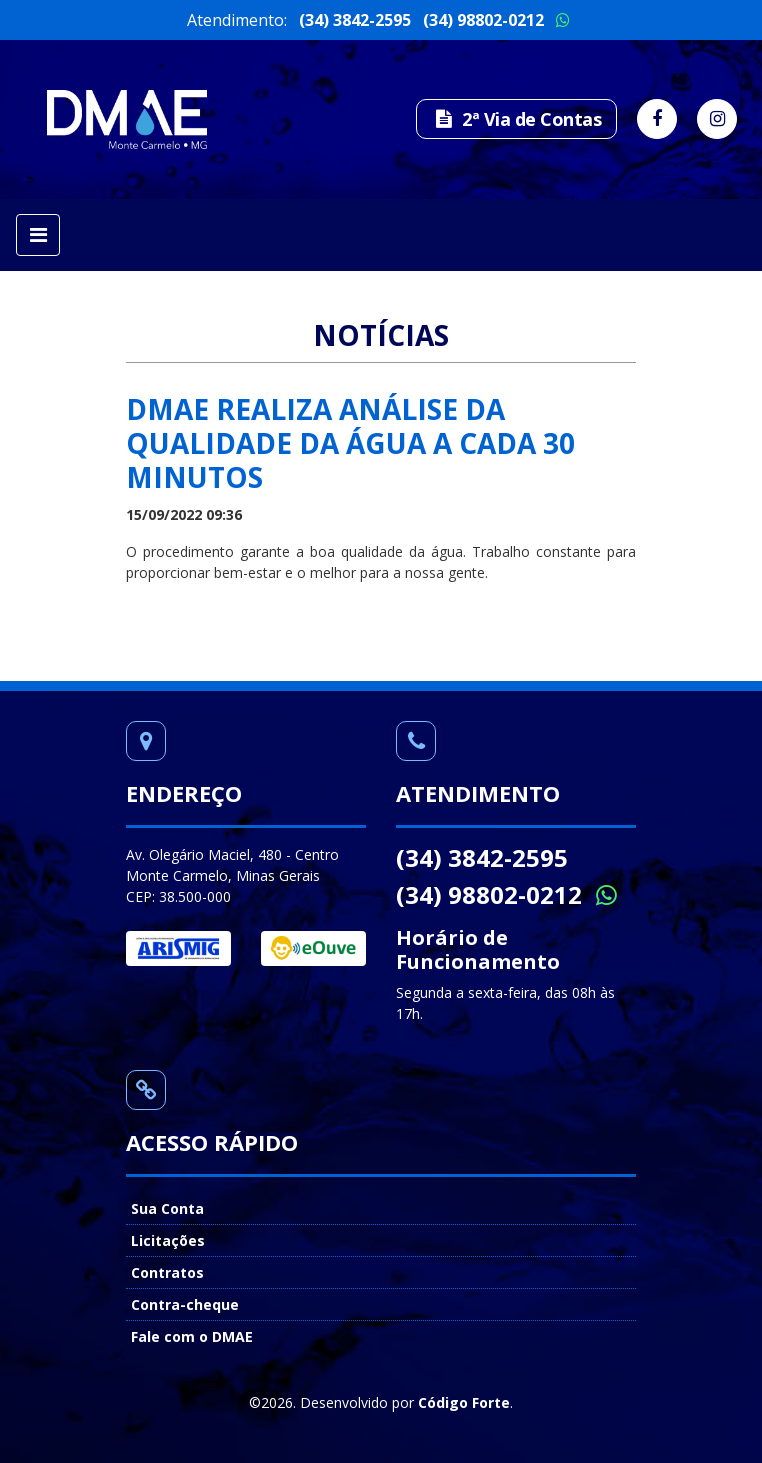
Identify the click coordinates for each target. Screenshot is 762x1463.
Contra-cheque (185, 1304)
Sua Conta (167, 1208)
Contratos (167, 1272)
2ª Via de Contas (516, 119)
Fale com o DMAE (192, 1336)
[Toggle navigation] (38, 235)
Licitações (168, 1240)
